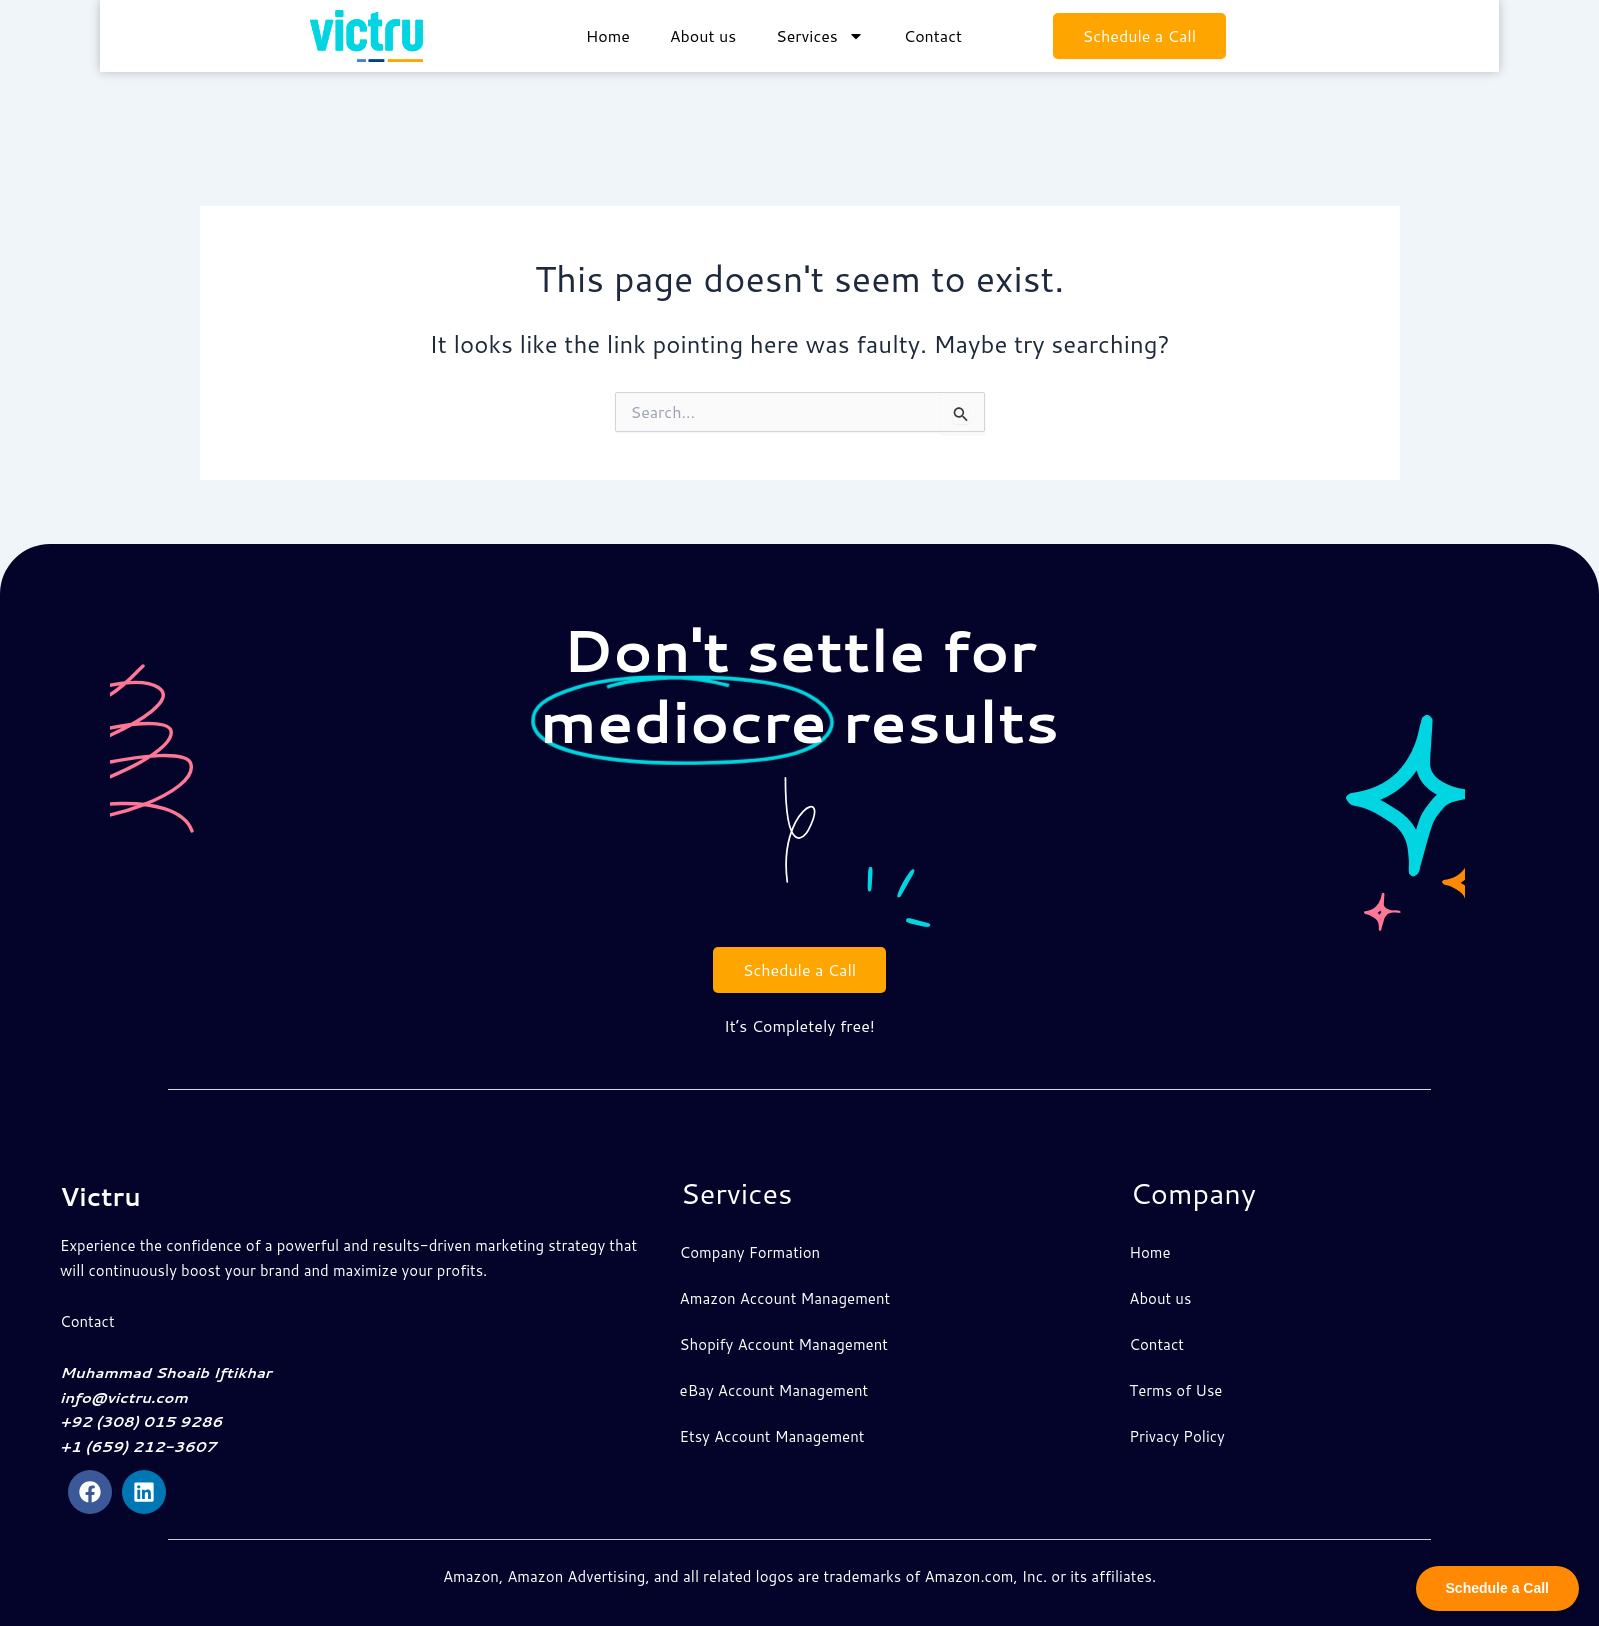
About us (703, 31)
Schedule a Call (1139, 31)
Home (608, 31)
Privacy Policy (1177, 1436)
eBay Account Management (774, 1390)
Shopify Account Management (784, 1344)
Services (820, 32)
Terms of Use (1175, 1390)
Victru (108, 1194)
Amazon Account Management (785, 1298)
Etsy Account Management (772, 1436)
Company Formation (750, 1252)
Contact (933, 31)
